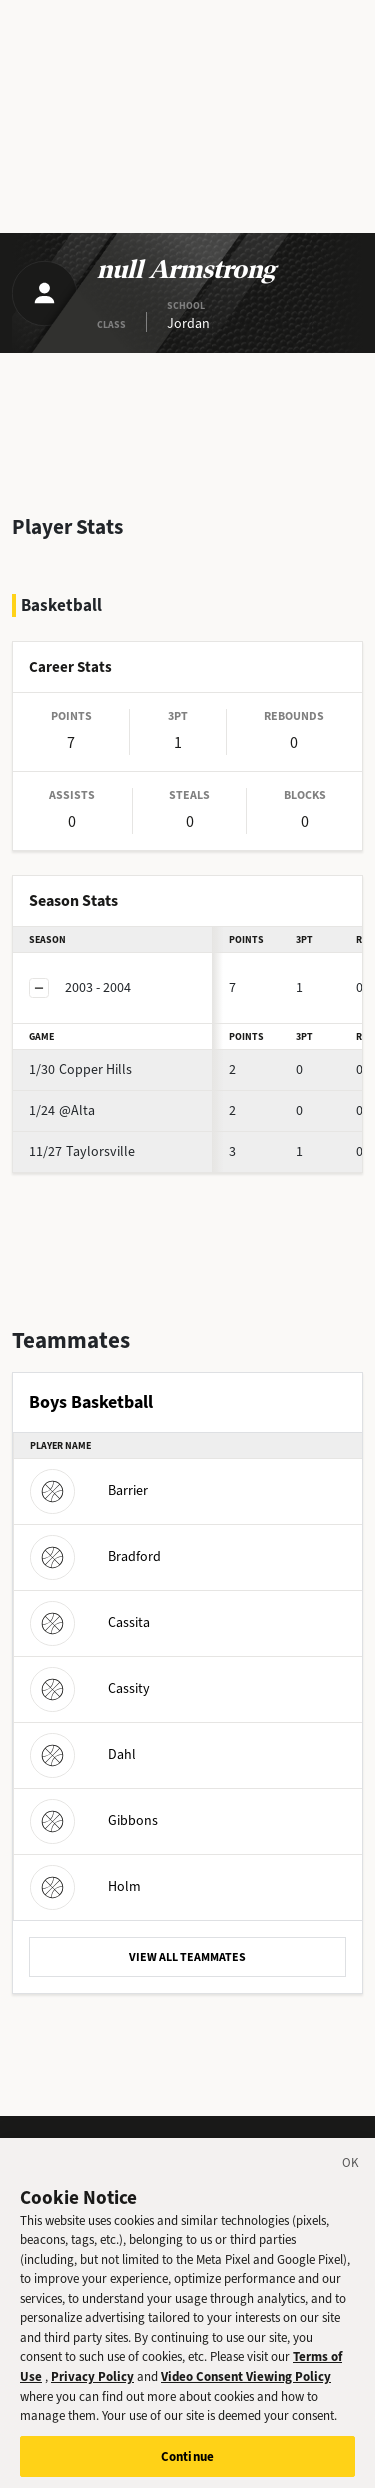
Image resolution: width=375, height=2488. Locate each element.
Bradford (95, 1556)
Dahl (83, 1754)
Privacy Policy (92, 2385)
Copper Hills (80, 1069)
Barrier (89, 1490)
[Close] (351, 2175)
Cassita (90, 1622)
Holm (85, 1886)
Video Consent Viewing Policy (246, 2385)
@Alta (62, 1110)
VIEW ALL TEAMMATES (187, 1957)
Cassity (90, 1688)
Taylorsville (82, 1151)
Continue (187, 2465)
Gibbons (94, 1820)
